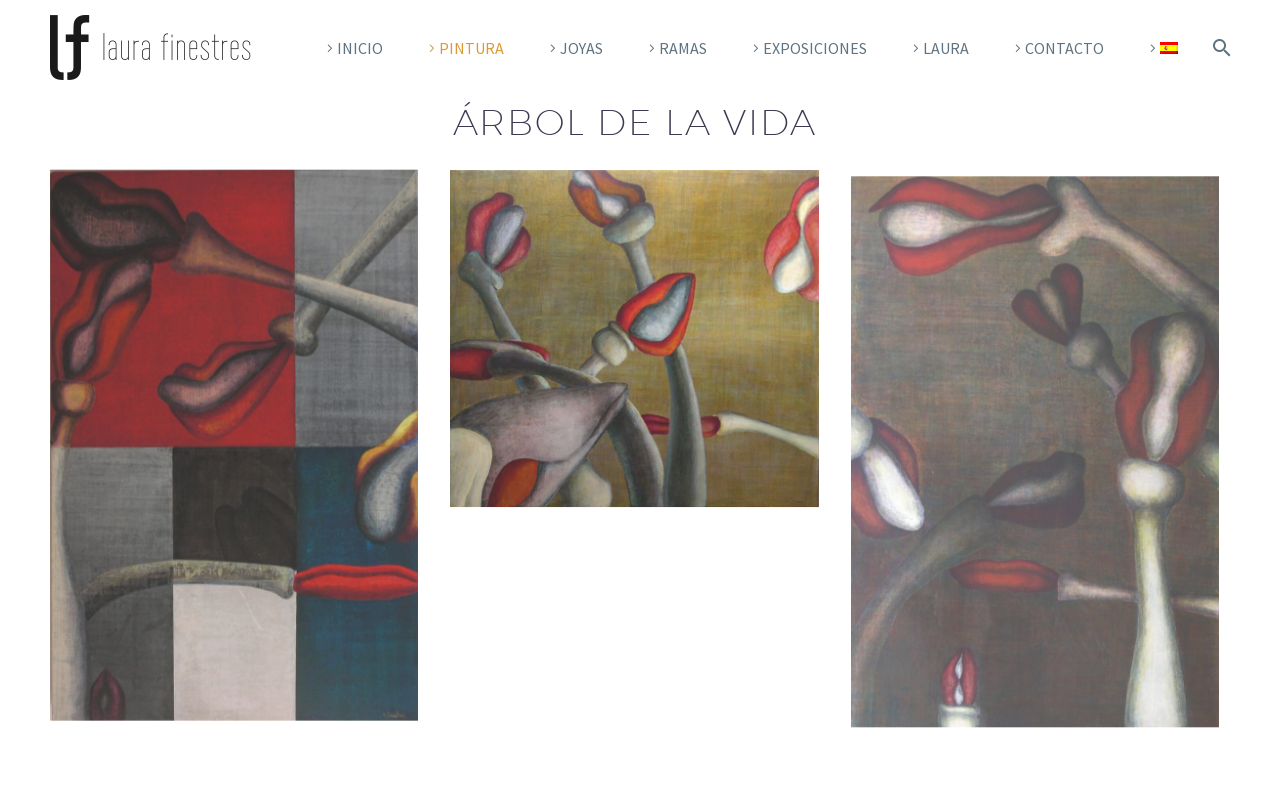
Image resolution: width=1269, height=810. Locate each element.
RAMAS (683, 48)
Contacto (1064, 48)
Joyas (581, 48)
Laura (946, 48)
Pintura (471, 48)
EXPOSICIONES (815, 48)
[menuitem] (1161, 48)
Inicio (360, 48)
